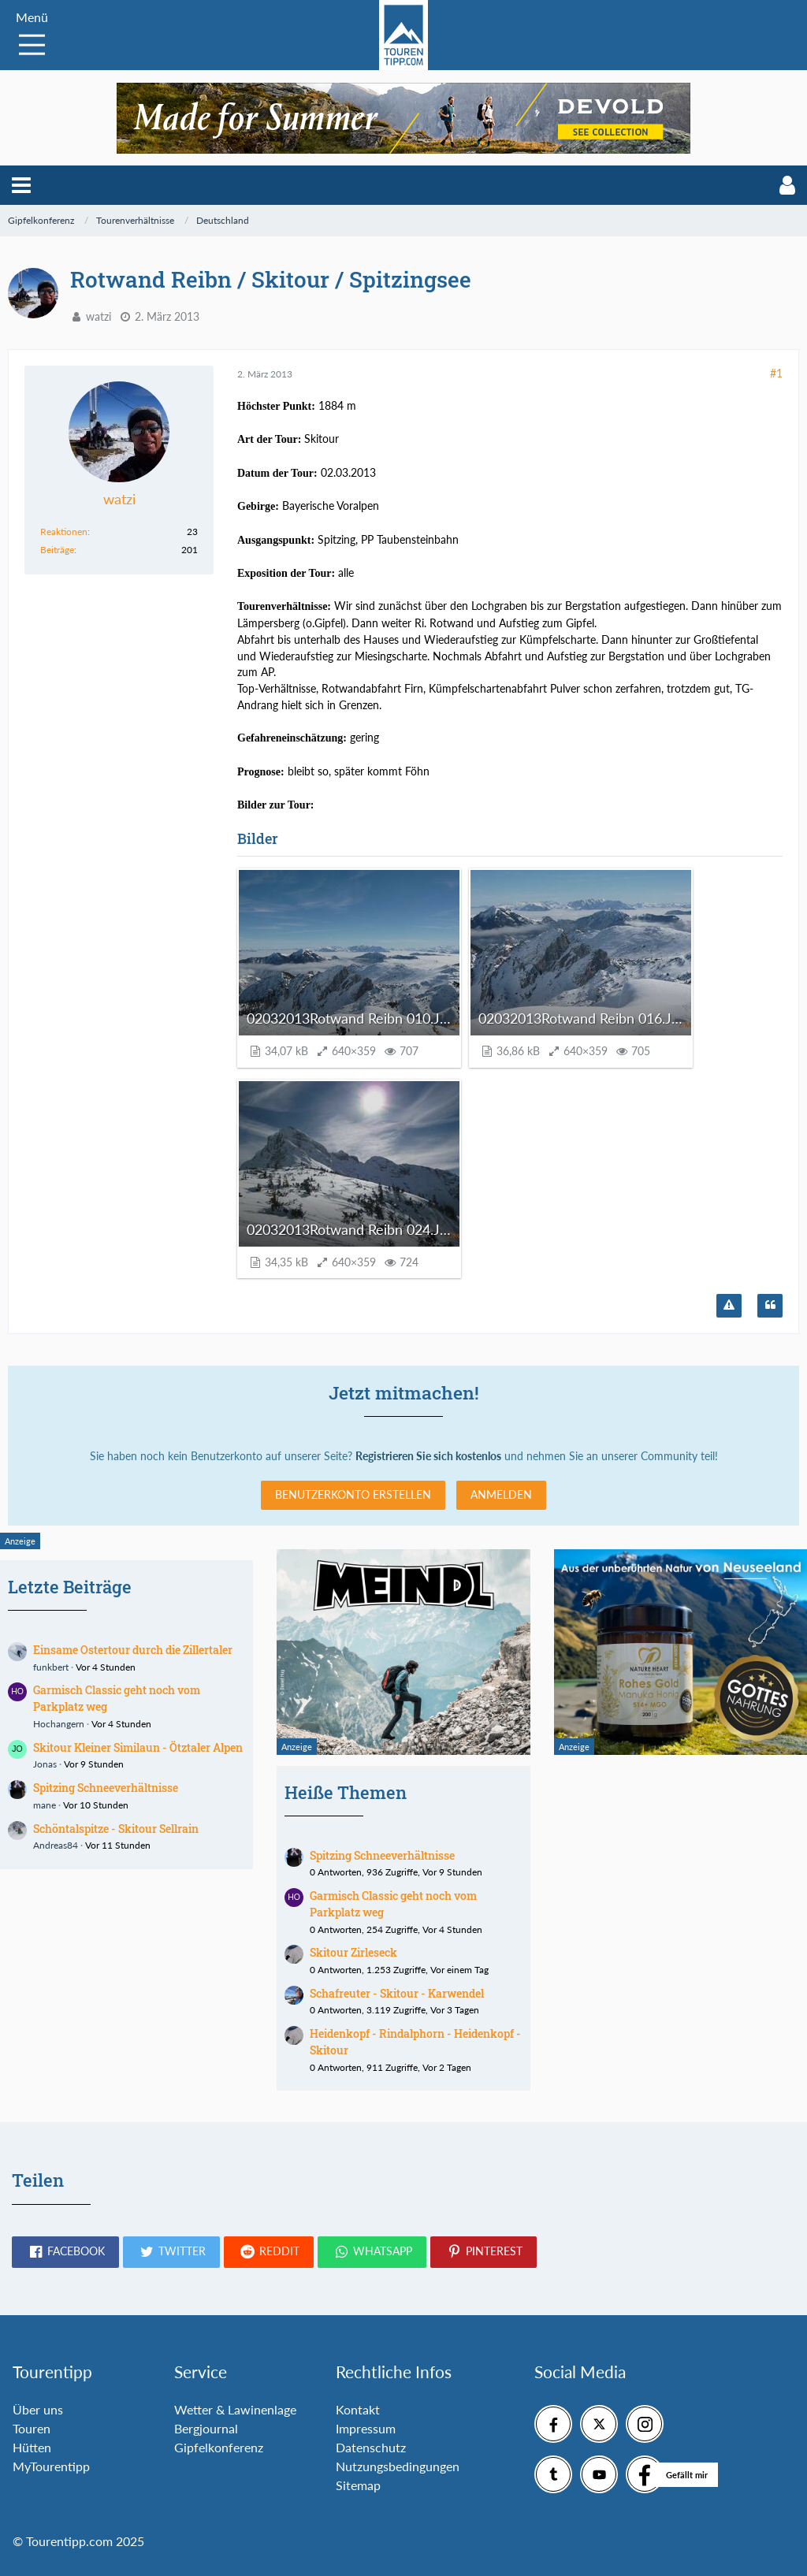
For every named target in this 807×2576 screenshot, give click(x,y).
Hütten (32, 2447)
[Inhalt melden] (729, 1306)
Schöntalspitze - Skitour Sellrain (116, 1828)
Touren (31, 2428)
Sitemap (358, 2484)
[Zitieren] (770, 1306)
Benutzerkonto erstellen (353, 1494)
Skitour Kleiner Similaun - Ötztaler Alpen (138, 1747)
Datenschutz (371, 2447)
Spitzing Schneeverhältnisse (105, 1787)
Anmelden (501, 1494)
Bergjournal (206, 2428)
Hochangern (58, 1724)
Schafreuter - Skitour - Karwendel (397, 1993)
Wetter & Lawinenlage (235, 2409)
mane (44, 1805)
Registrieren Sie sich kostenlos (428, 1456)
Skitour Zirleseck (353, 1952)
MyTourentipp (51, 2466)
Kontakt (358, 2409)
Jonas (45, 1764)
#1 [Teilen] (776, 373)
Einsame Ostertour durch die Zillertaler (132, 1649)
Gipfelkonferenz (218, 2447)
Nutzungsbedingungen (397, 2466)
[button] (21, 185)
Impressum (366, 2428)
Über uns (38, 2409)
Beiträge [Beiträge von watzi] (57, 550)
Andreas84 (55, 1845)
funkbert (51, 1667)
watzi (98, 316)
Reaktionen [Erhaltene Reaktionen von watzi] (63, 531)
